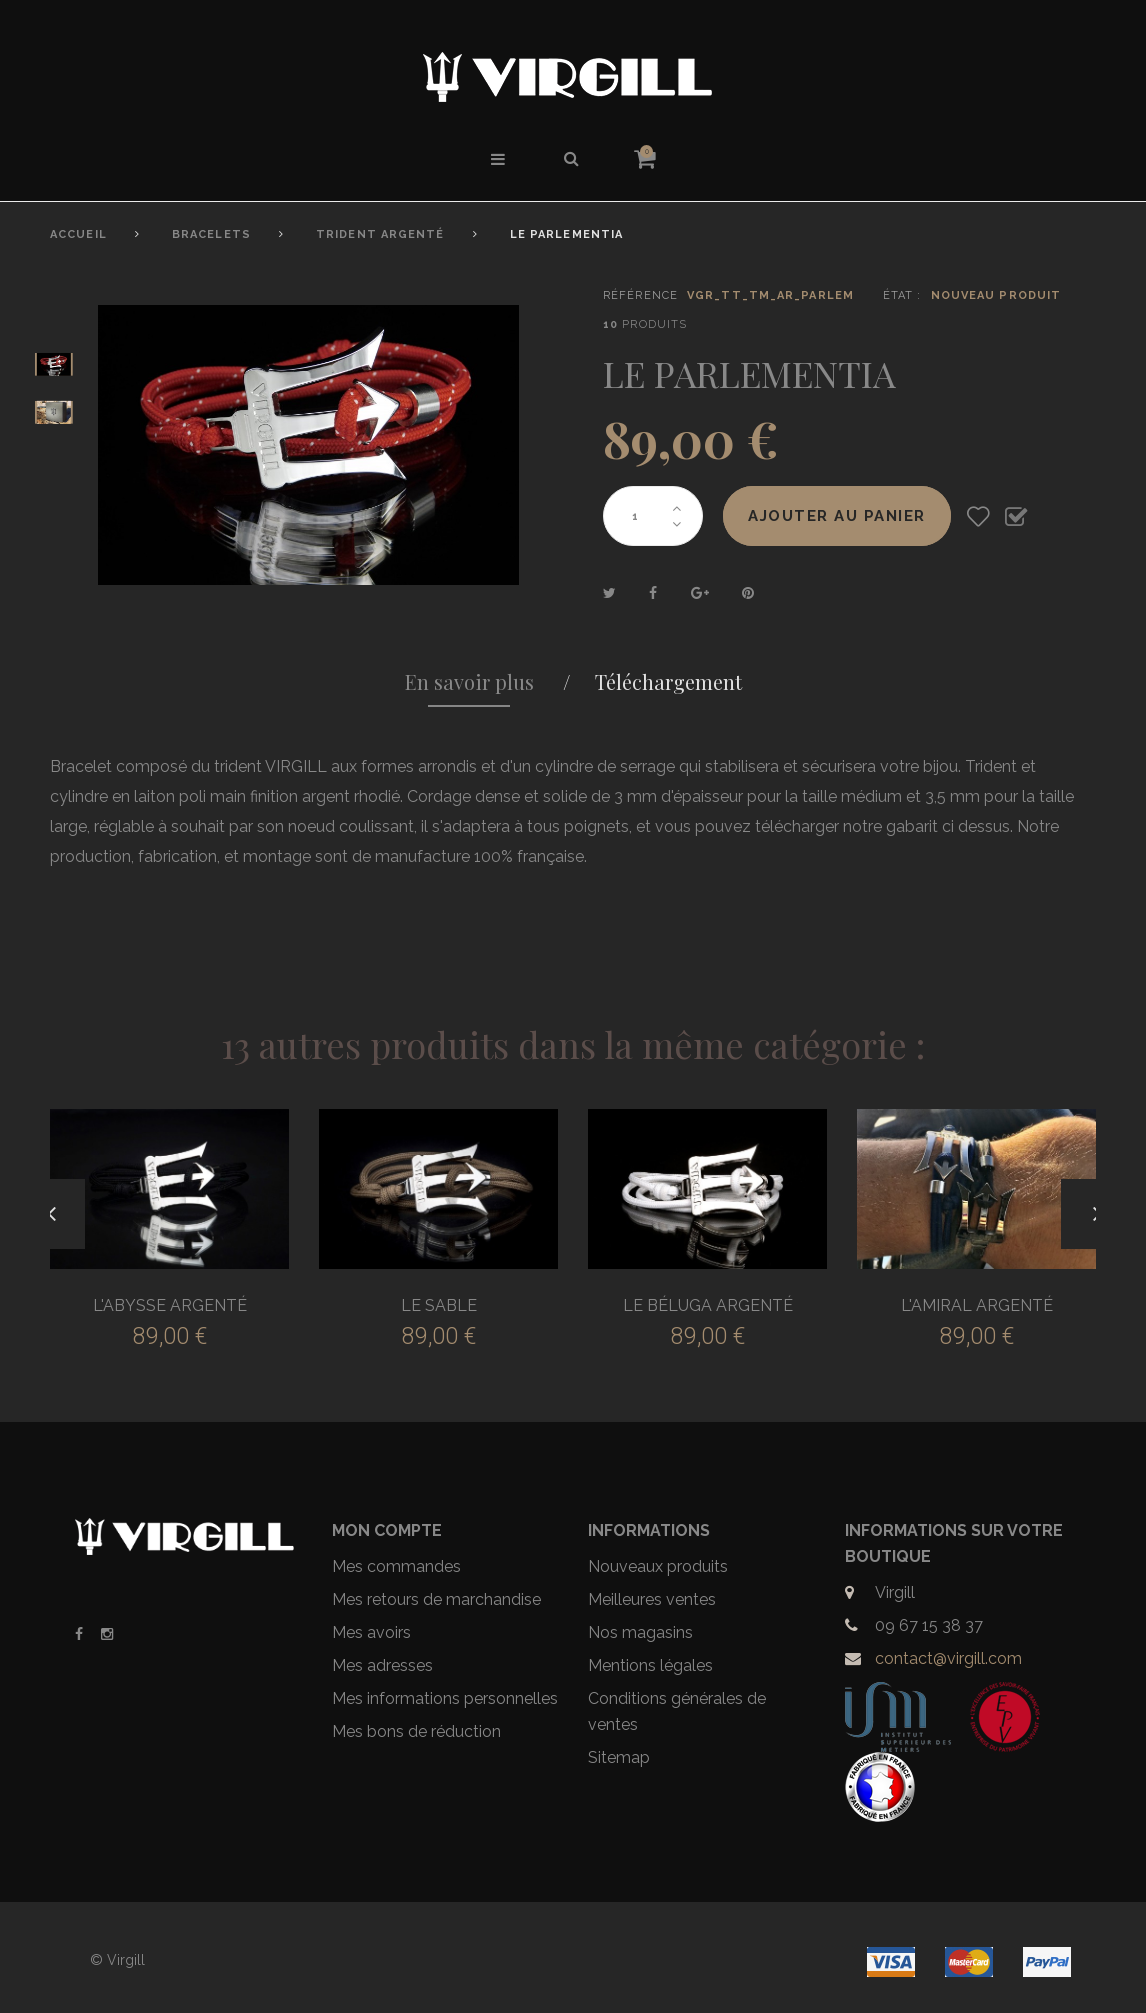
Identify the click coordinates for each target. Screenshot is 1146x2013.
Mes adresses (382, 1665)
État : (902, 295)
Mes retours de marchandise (436, 1599)
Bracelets (211, 234)
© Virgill (117, 1960)
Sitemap (619, 1757)
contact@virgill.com (948, 1658)
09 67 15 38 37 (929, 1625)
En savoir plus (469, 681)
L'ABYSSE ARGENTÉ (170, 1305)
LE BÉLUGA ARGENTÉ (708, 1305)
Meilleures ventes (652, 1599)
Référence (640, 295)
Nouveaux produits (658, 1566)
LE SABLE (439, 1305)
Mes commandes (396, 1566)
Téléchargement (668, 681)
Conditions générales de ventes (677, 1711)
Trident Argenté (380, 234)
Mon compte (387, 1530)
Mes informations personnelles (445, 1698)
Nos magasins (640, 1632)
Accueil (78, 234)
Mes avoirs (371, 1632)
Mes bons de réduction (416, 1731)
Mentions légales (650, 1665)
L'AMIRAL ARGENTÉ (977, 1305)
